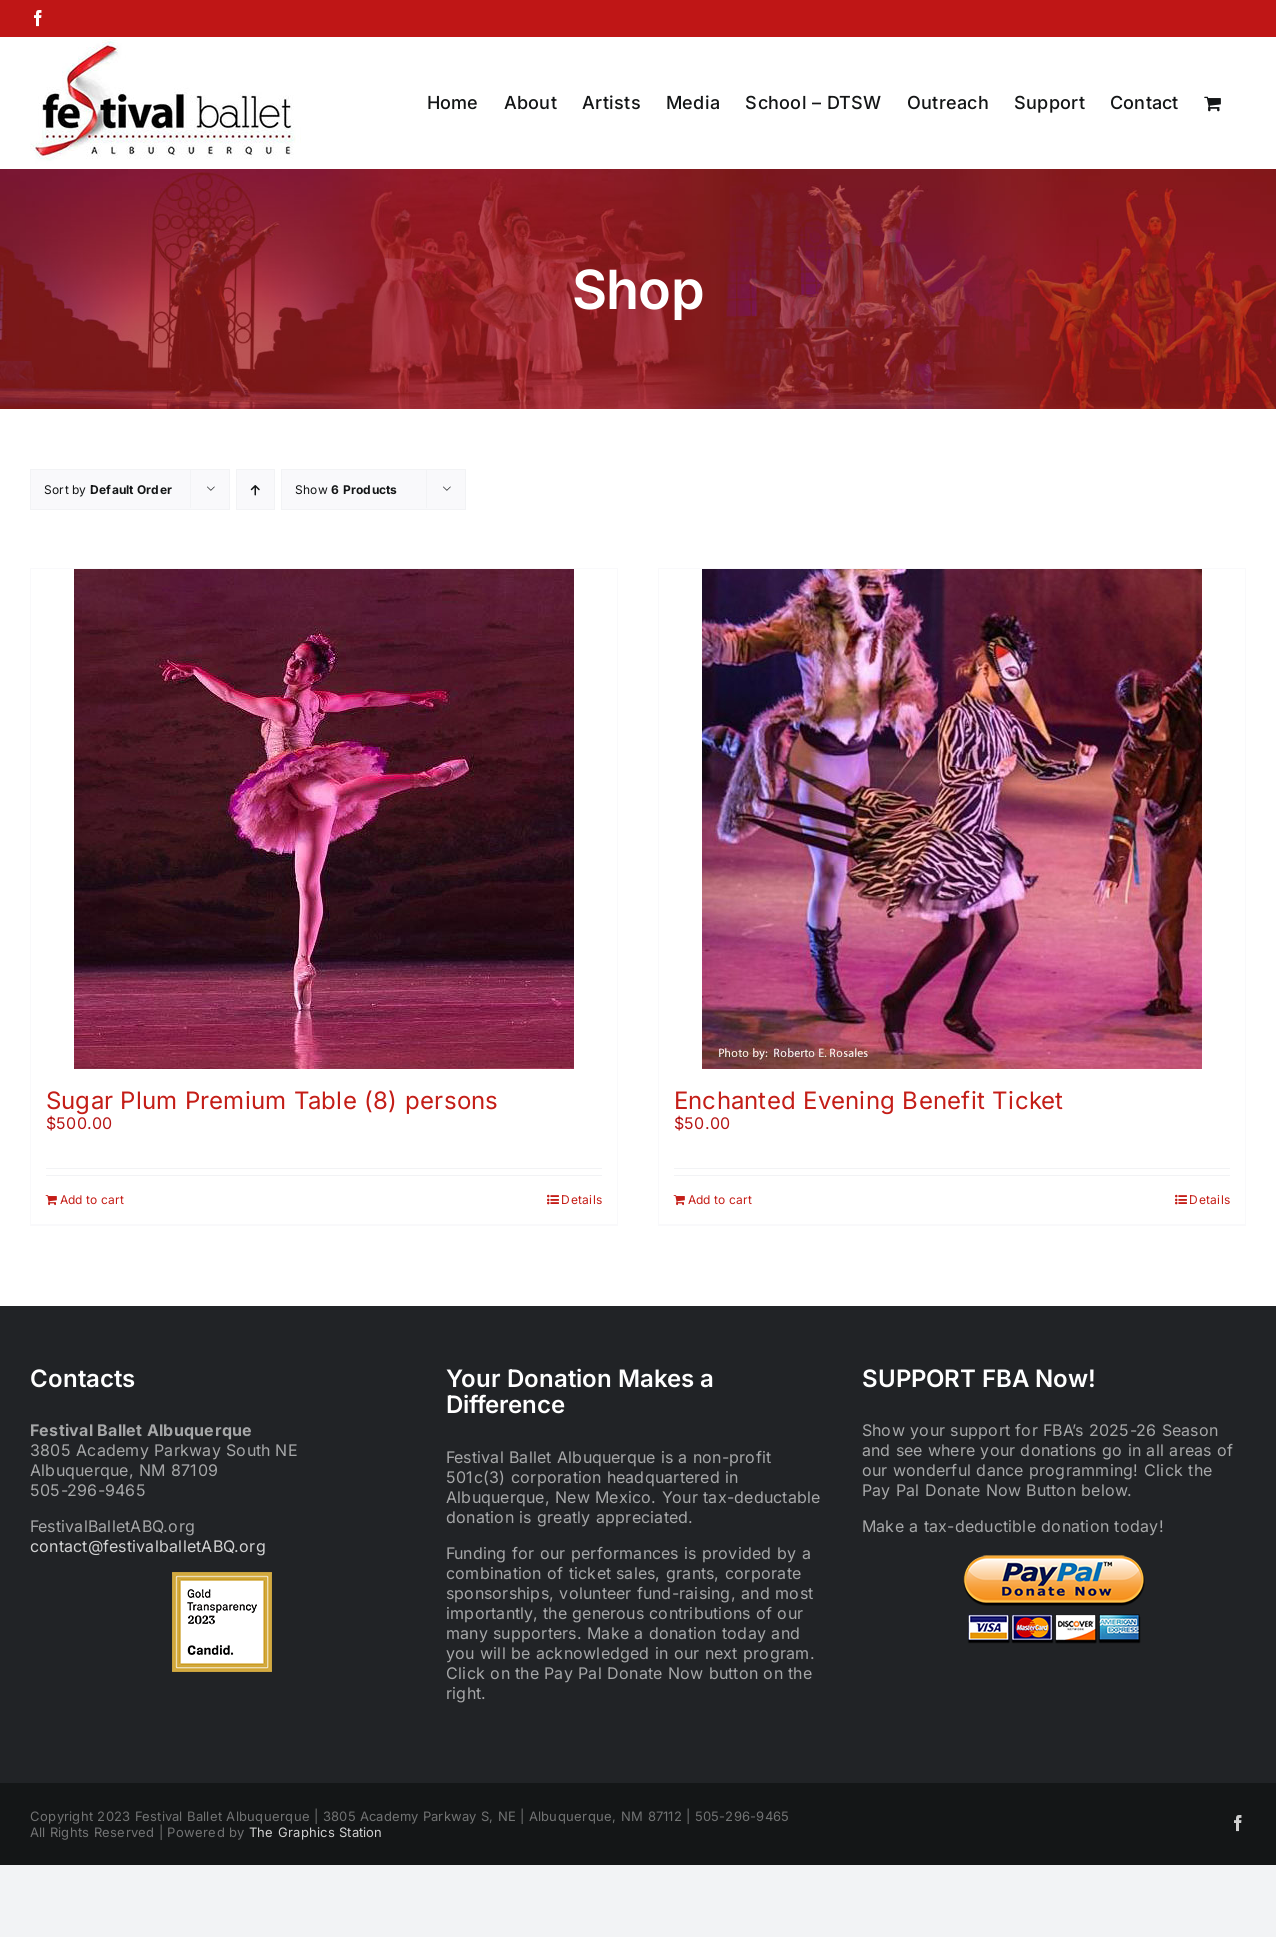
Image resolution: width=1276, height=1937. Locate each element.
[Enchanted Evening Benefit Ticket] (952, 819)
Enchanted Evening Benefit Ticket (869, 1100)
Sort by (108, 489)
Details (581, 1199)
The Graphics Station (316, 1832)
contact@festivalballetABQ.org (148, 1546)
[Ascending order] (255, 489)
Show (346, 489)
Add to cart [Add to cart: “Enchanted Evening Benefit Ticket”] (720, 1199)
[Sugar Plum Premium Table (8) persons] (324, 819)
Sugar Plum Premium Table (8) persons (272, 1100)
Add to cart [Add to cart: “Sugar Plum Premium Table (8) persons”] (92, 1199)
